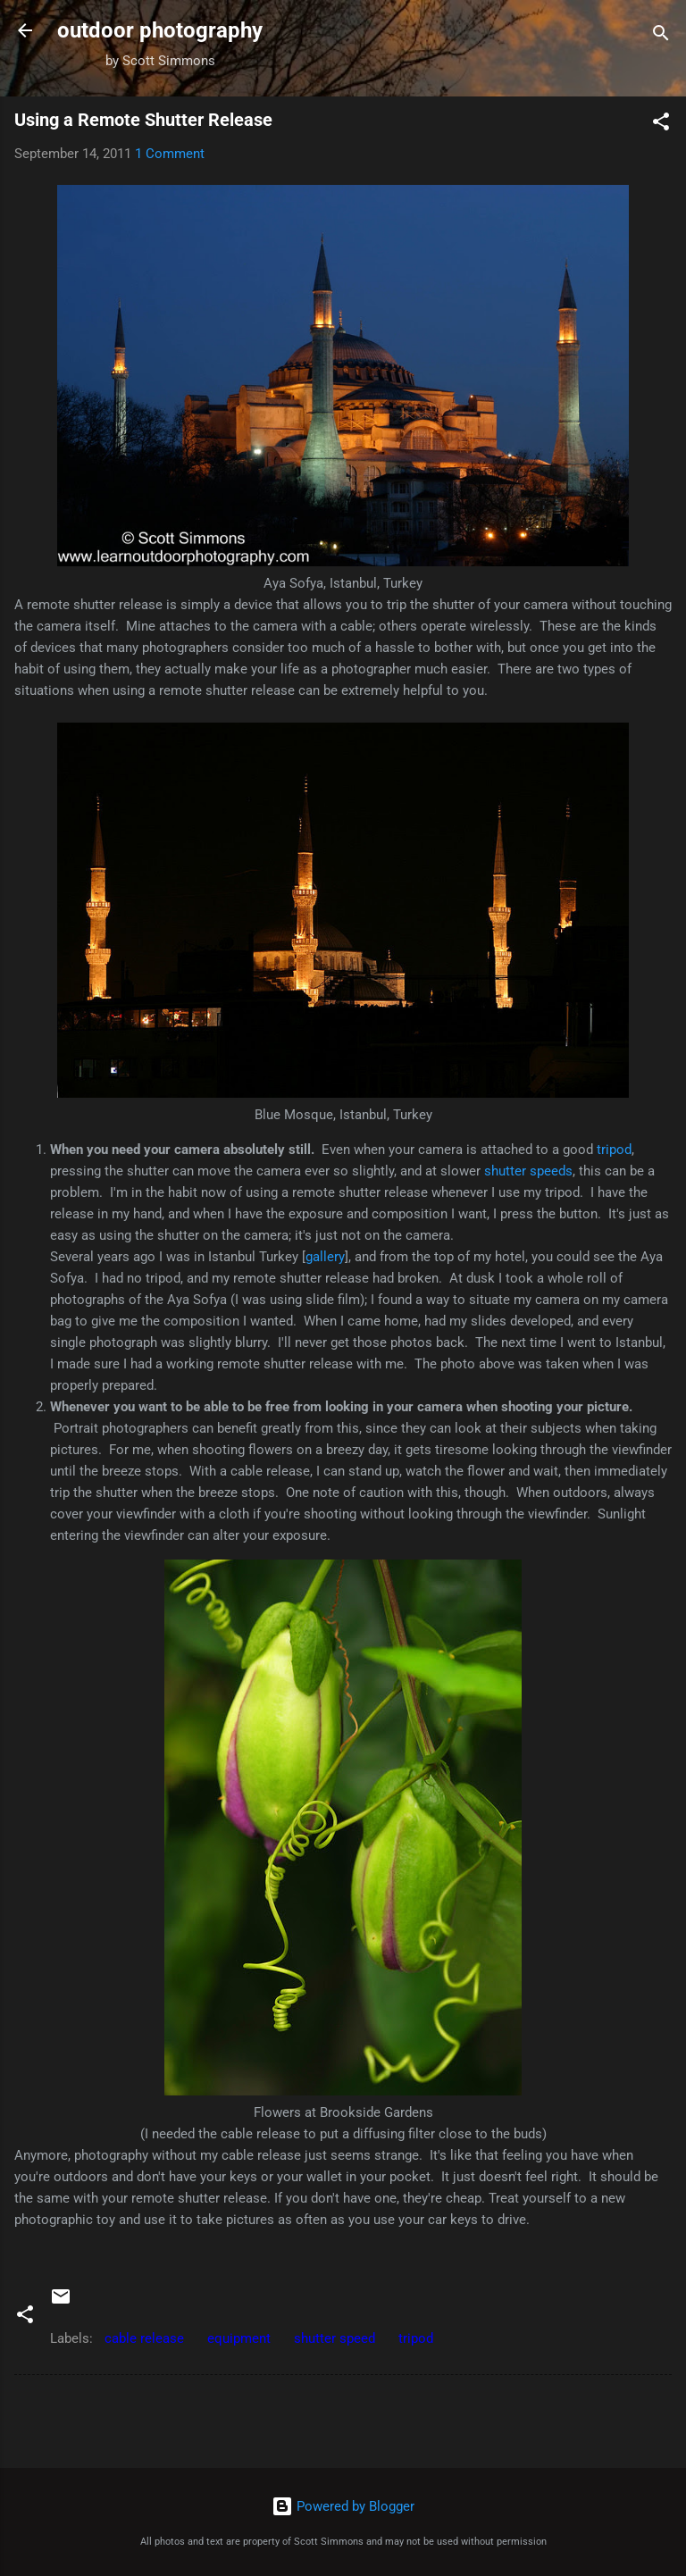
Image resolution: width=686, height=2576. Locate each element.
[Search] (661, 36)
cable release (144, 2338)
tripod (614, 1150)
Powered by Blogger (343, 2506)
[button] (661, 124)
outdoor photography (160, 30)
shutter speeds (528, 1171)
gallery (325, 1257)
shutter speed (334, 2338)
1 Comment (170, 154)
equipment (239, 2338)
